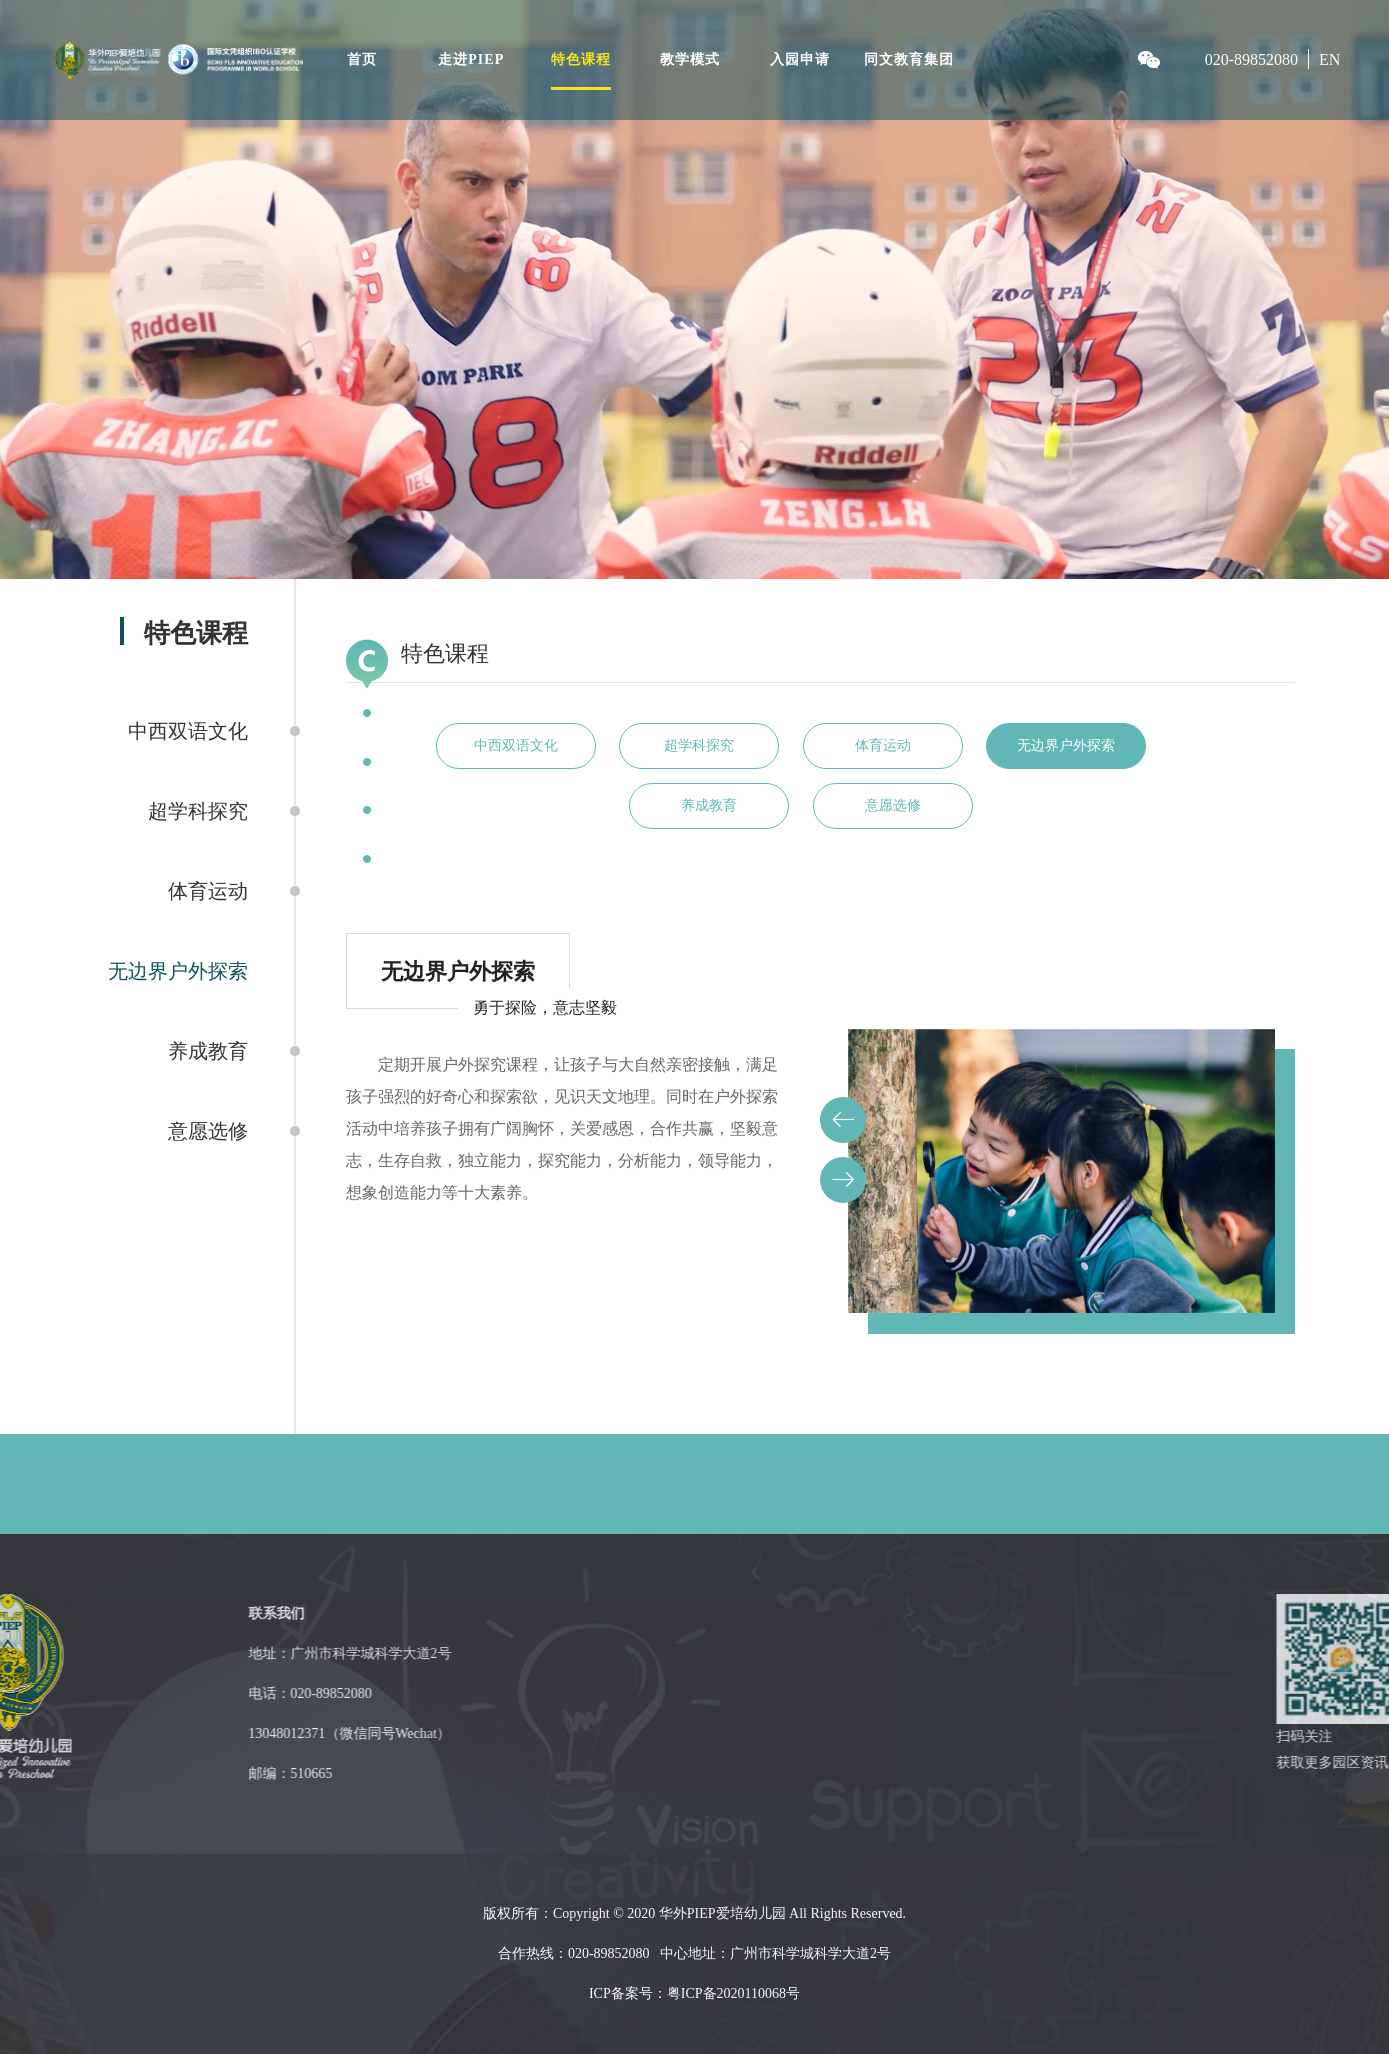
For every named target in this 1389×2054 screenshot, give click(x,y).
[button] (843, 1120)
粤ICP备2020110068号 (733, 1993)
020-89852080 (1251, 59)
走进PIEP (471, 59)
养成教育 (208, 1051)
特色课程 (581, 59)
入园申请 (800, 59)
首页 (362, 59)
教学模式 (690, 59)
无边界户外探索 (178, 971)
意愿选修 (208, 1131)
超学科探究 (198, 811)
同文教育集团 (909, 59)
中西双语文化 (188, 731)
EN (1329, 59)
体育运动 (208, 891)
